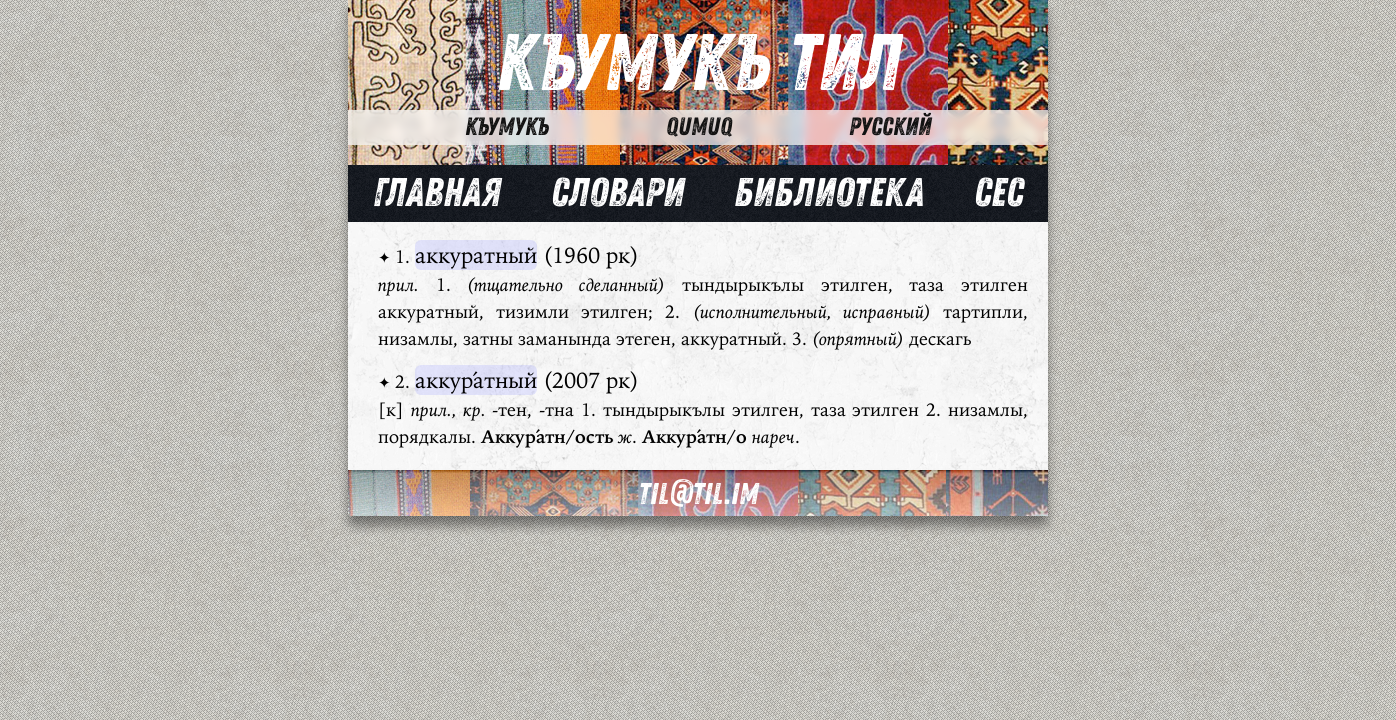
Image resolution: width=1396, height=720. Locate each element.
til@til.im (698, 494)
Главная (437, 193)
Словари (617, 193)
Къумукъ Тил (698, 64)
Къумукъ (507, 127)
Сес (998, 193)
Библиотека (829, 193)
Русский (890, 127)
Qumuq (699, 127)
